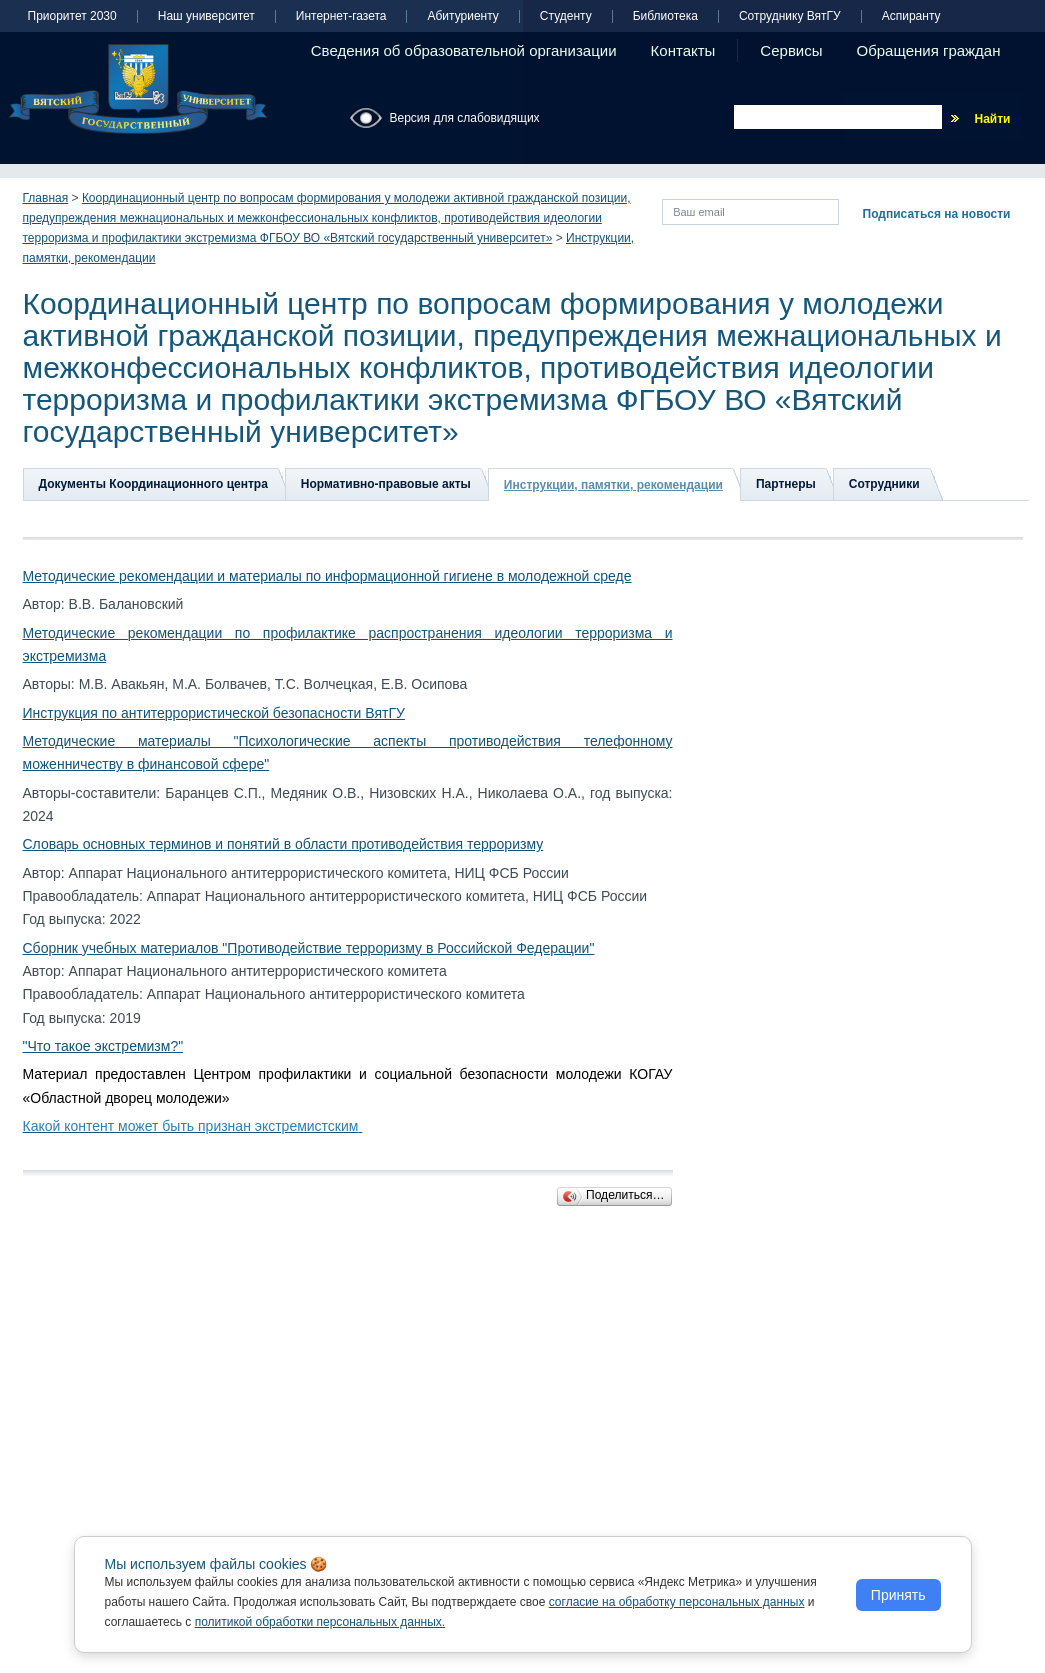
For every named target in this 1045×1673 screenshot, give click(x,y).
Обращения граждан (929, 50)
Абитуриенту (462, 16)
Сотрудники (884, 484)
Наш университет (206, 16)
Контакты (683, 50)
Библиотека (665, 16)
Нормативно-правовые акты (386, 484)
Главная (46, 198)
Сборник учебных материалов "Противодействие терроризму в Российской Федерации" (309, 948)
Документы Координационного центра (153, 484)
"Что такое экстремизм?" (103, 1046)
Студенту (566, 16)
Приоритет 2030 (72, 16)
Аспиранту (911, 16)
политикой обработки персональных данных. (320, 1622)
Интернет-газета (341, 16)
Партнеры (786, 484)
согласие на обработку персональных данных (677, 1602)
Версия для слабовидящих (465, 118)
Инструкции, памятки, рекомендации (613, 485)
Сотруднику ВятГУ (790, 16)
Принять (898, 1595)
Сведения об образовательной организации (464, 50)
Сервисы (791, 50)
